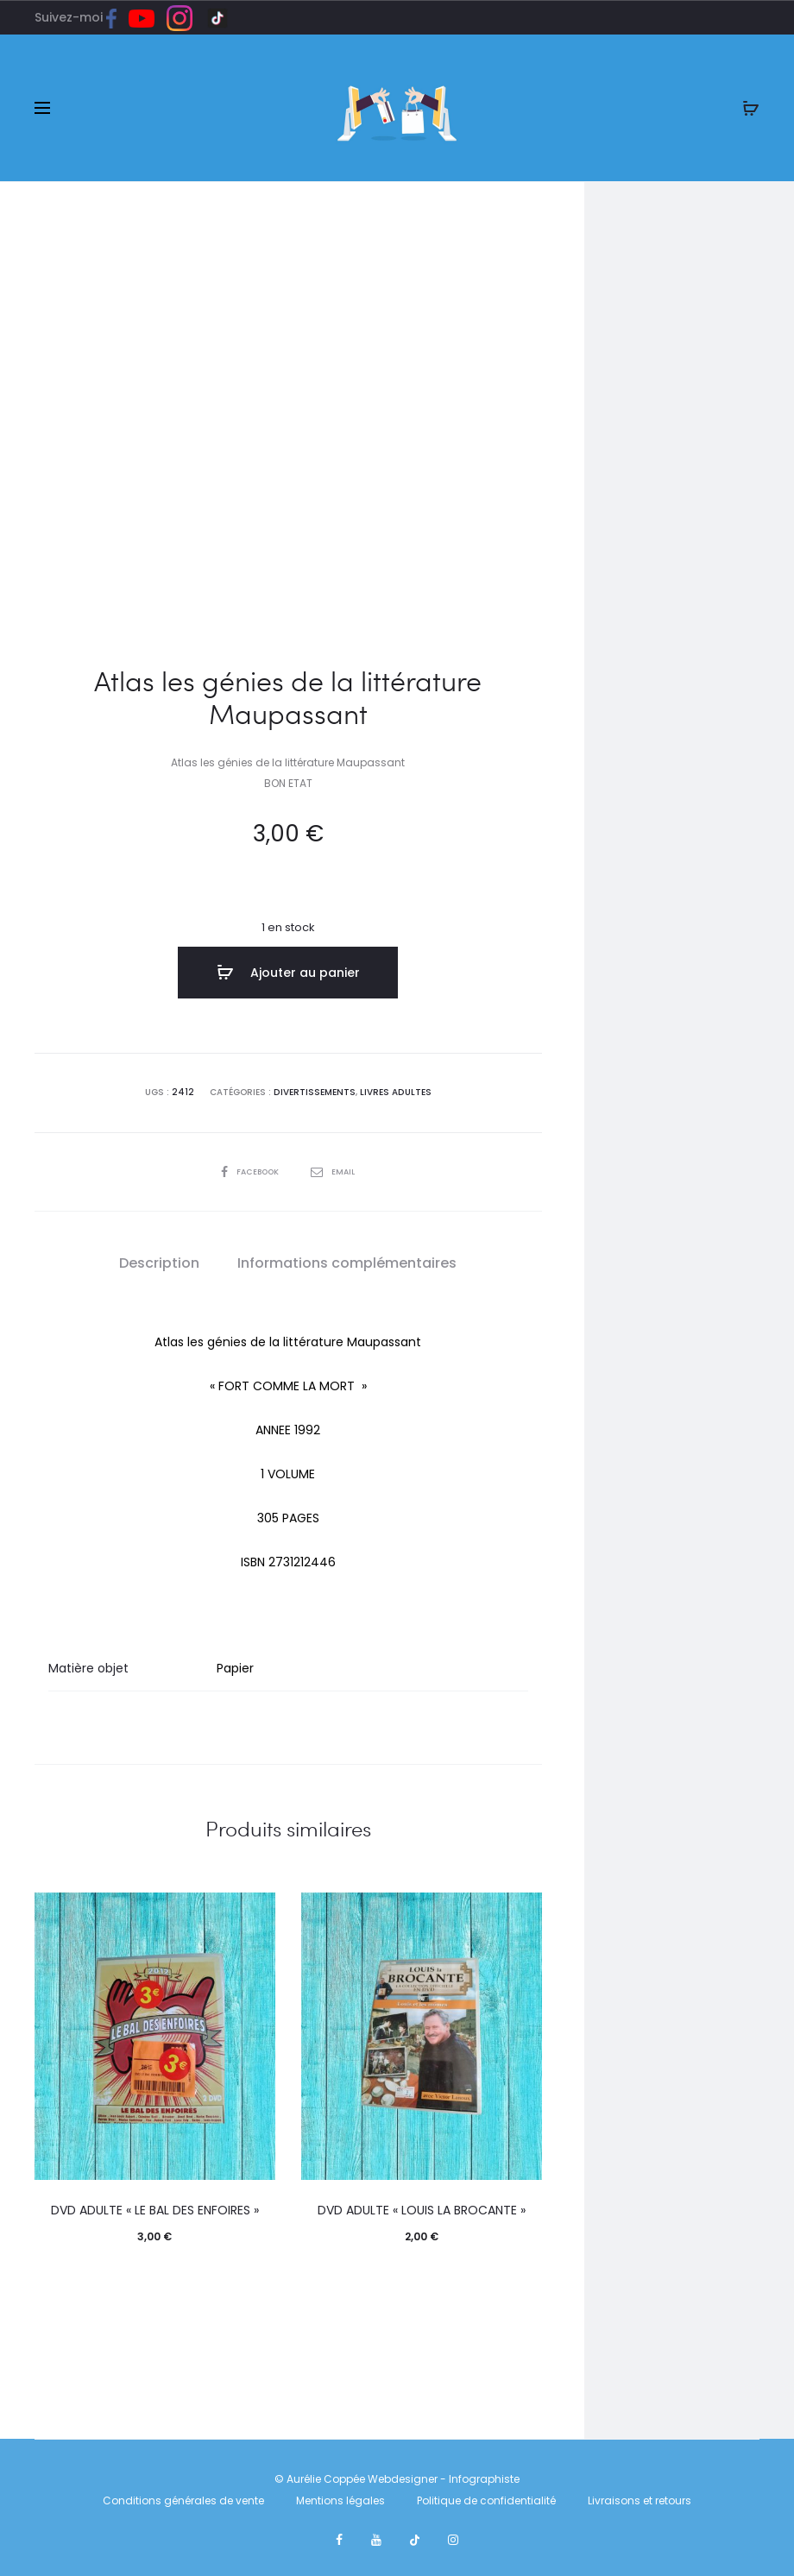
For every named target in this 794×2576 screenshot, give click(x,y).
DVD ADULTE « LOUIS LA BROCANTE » (422, 2207)
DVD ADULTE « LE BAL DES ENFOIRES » (155, 2207)
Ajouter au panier (288, 972)
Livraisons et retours (639, 2498)
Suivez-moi (82, 17)
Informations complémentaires (347, 1259)
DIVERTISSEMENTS (315, 1089)
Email (335, 1168)
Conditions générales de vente (183, 2498)
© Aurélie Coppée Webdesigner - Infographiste (397, 2475)
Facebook (250, 1168)
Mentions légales (340, 2498)
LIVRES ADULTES (395, 1089)
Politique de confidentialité (486, 2498)
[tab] (159, 1260)
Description (159, 1259)
